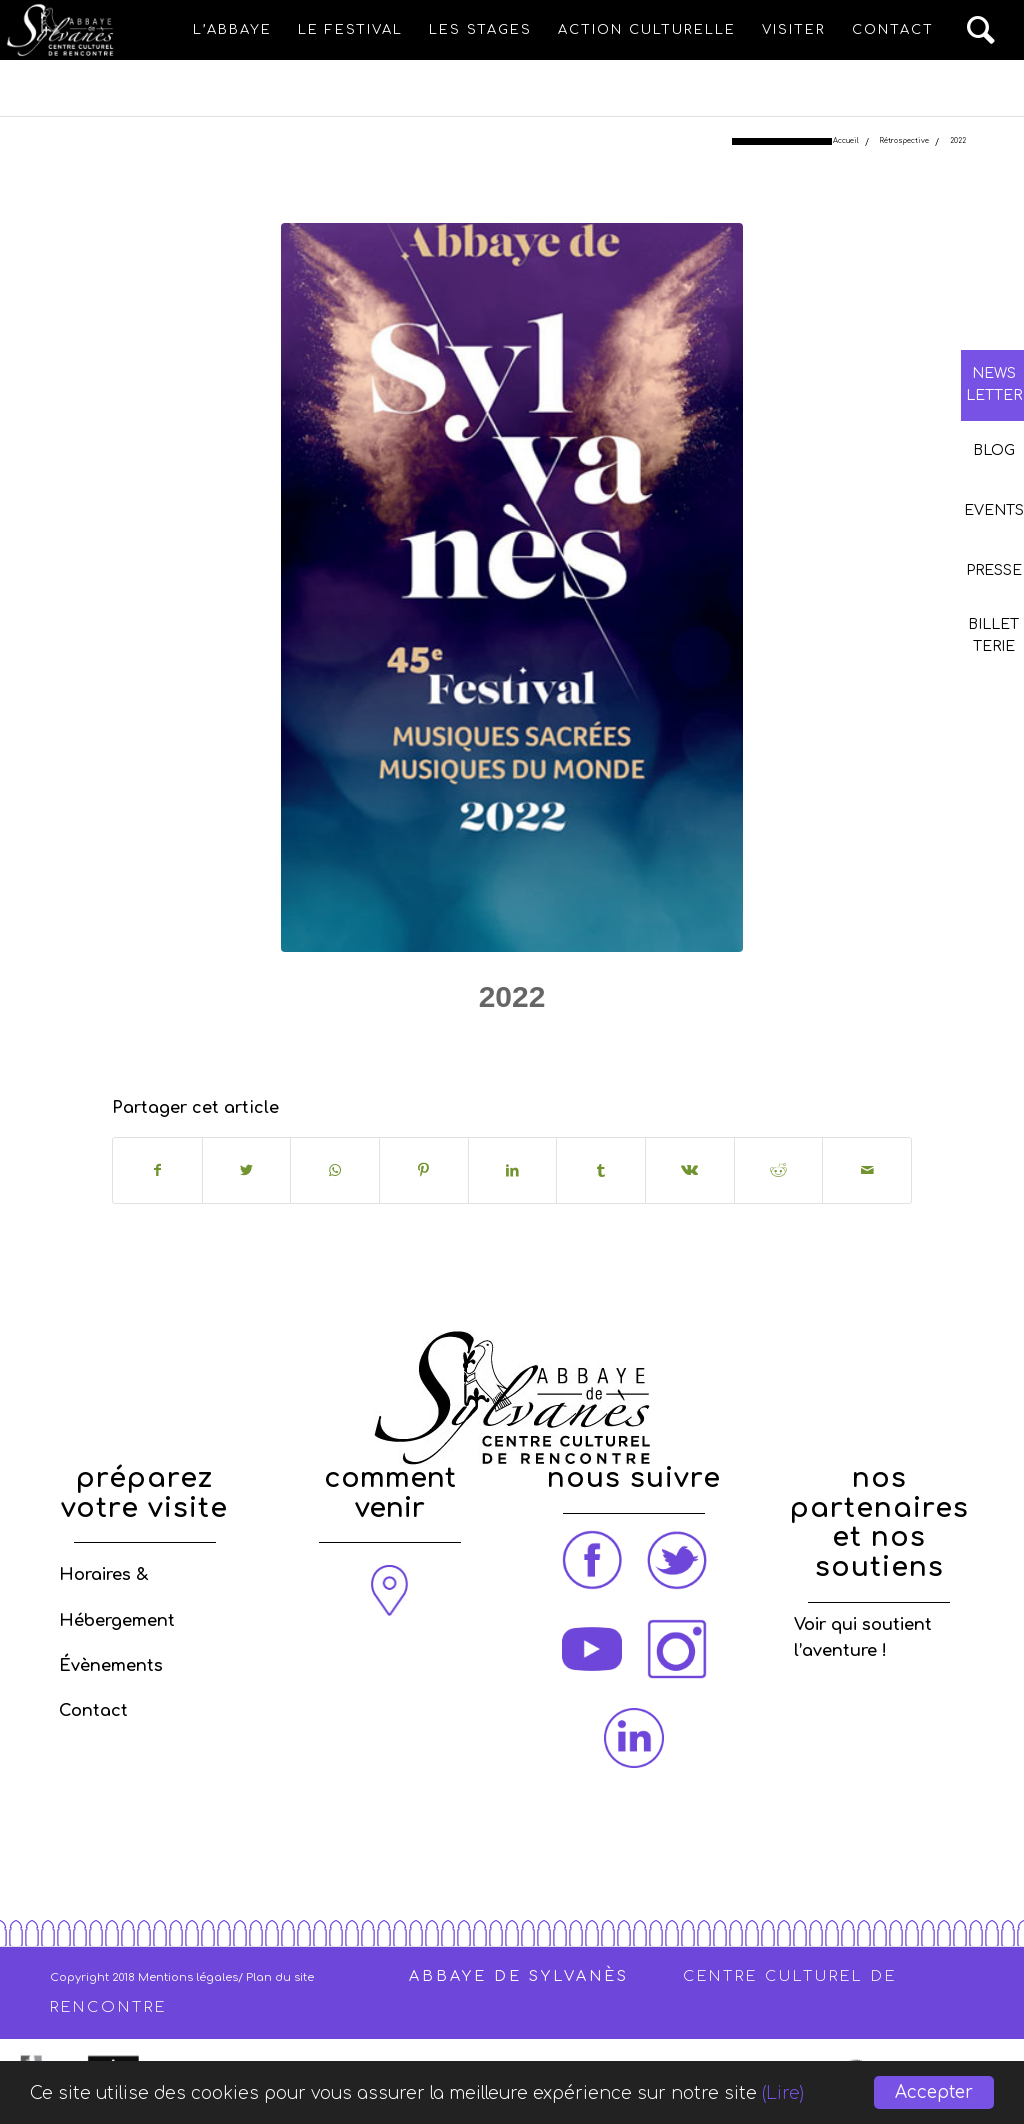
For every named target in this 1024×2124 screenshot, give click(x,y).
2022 (512, 996)
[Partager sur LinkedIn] (513, 1170)
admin (672, 1043)
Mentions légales (188, 1977)
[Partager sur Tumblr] (601, 1170)
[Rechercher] (982, 30)
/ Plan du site (276, 1977)
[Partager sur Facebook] (157, 1170)
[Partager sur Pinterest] (424, 1170)
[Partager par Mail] (867, 1170)
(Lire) (783, 2093)
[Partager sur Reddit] (779, 1170)
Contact (93, 1711)
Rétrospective (549, 1043)
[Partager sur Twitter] (247, 1170)
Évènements (111, 1666)
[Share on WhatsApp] (335, 1170)
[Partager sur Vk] (690, 1170)
